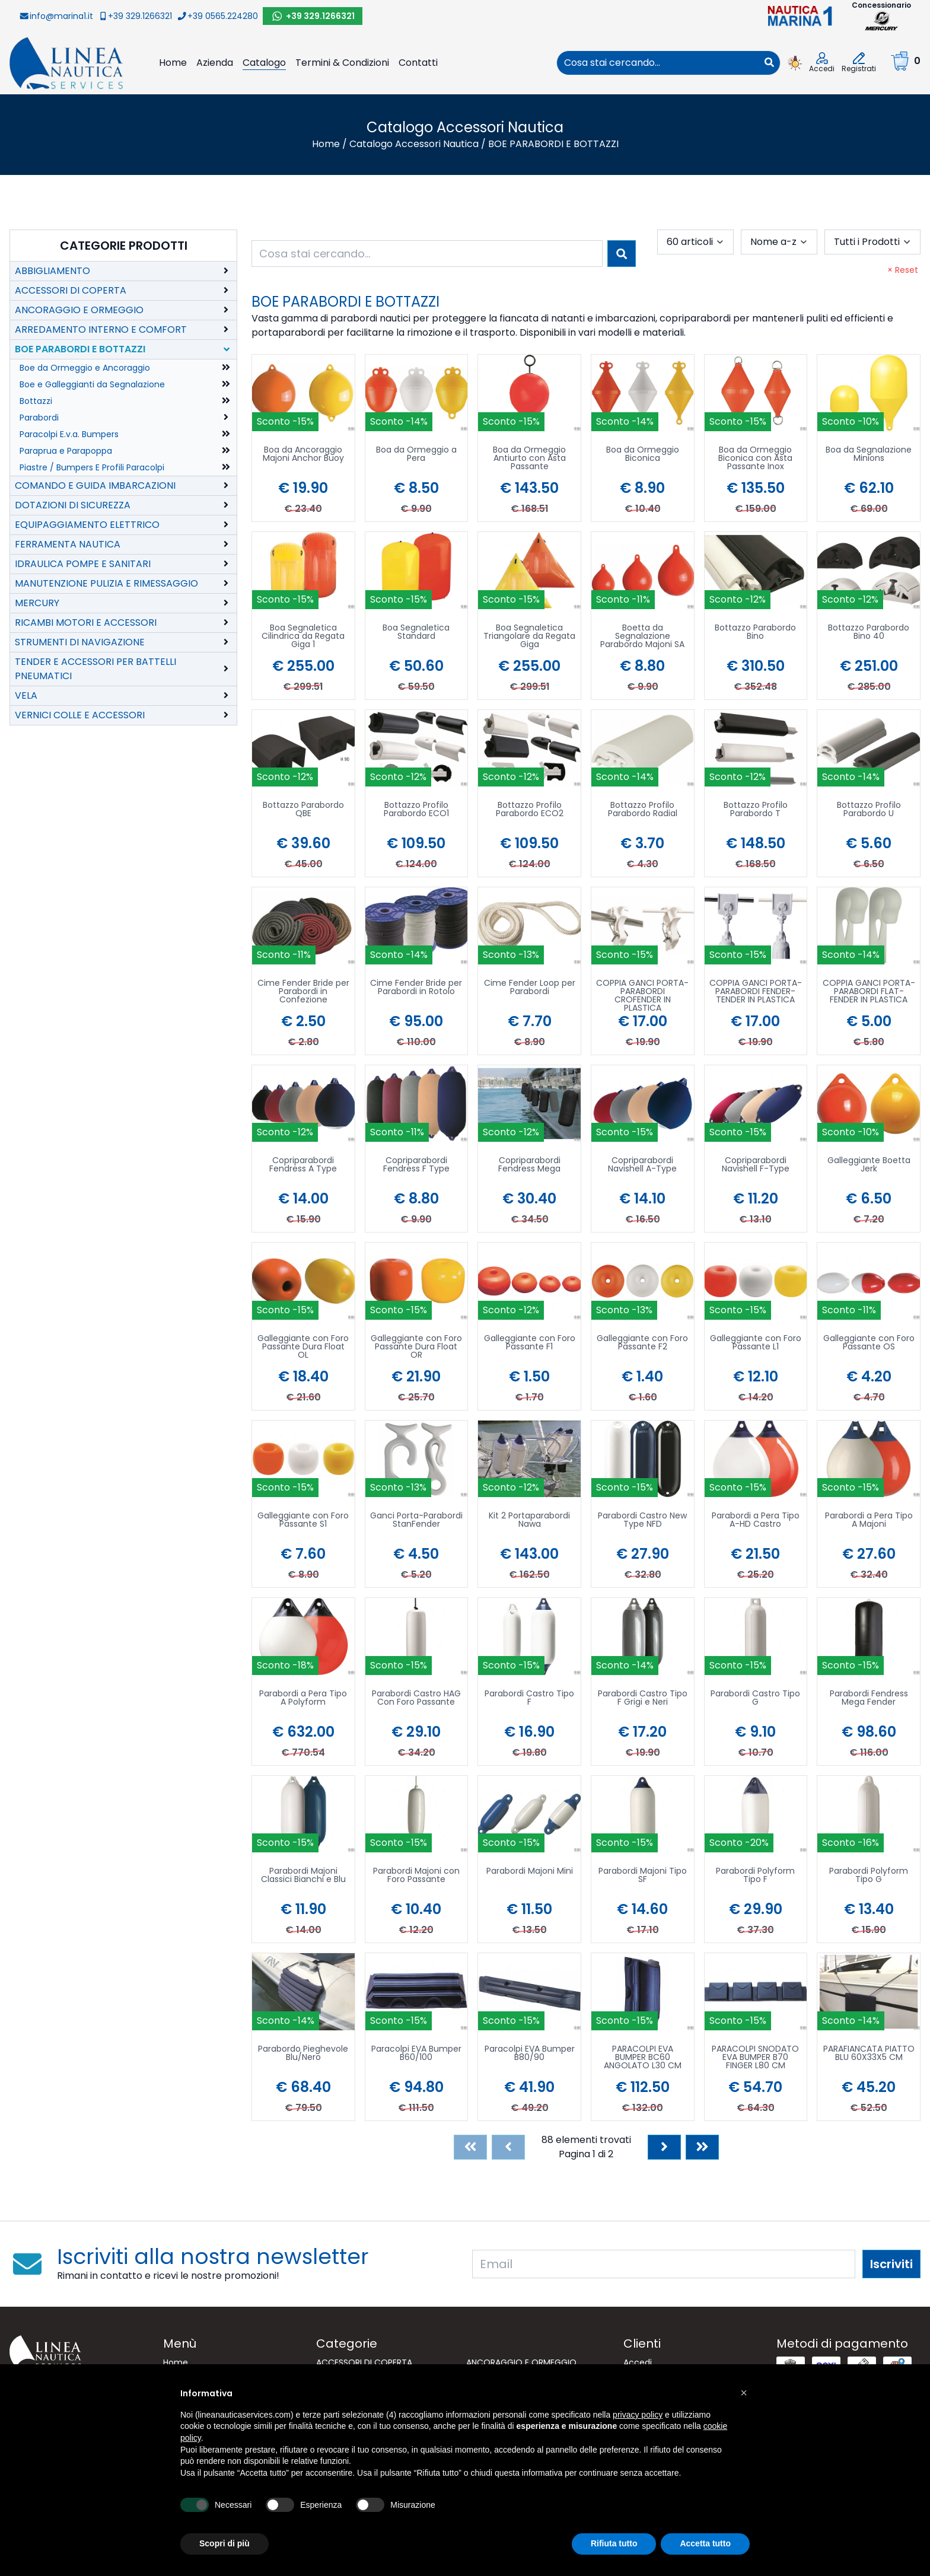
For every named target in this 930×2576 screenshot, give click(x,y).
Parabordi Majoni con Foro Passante (416, 1876)
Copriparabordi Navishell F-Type (755, 1165)
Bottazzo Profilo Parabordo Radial (642, 810)
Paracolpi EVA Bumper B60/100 (416, 2054)
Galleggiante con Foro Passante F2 (642, 1343)
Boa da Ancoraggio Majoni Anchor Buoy (303, 454)
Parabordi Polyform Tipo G (868, 1876)
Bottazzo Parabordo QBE (303, 810)
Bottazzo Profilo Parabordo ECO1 (416, 810)
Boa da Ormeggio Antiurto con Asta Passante (529, 458)
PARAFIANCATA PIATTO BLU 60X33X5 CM (869, 2054)
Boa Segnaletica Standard (416, 632)
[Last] (702, 2147)
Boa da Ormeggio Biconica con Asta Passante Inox (755, 458)
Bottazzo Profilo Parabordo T (756, 810)
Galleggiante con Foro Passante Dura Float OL (303, 1347)
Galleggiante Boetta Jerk (868, 1165)
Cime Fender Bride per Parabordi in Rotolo (416, 988)
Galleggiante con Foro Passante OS (869, 1343)
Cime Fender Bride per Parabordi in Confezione (303, 992)
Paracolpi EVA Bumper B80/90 (530, 2054)
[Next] (664, 2147)
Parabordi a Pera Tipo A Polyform (303, 1698)
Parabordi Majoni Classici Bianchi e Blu (303, 1876)
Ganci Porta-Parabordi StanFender (416, 1520)
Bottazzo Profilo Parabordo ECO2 (529, 810)
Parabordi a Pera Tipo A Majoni (869, 1520)
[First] (470, 2147)
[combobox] (658, 63)
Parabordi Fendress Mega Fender (869, 1698)
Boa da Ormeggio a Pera (416, 454)
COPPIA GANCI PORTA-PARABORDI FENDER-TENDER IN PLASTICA (755, 992)
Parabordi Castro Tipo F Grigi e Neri (642, 1698)
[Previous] (508, 2147)
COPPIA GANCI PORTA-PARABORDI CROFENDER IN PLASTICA (642, 995)
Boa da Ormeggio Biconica (642, 454)
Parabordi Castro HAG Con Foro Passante (416, 1698)
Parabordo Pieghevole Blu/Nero (303, 2054)
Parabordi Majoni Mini (529, 1872)
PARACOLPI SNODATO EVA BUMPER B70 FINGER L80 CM (755, 2058)
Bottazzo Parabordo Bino (755, 632)
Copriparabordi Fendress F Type (416, 1165)
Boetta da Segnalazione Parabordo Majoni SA (642, 636)
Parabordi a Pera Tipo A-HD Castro (756, 1520)
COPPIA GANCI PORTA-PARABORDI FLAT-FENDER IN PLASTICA (869, 992)
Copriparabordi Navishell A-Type (642, 1165)
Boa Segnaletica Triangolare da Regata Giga (529, 636)
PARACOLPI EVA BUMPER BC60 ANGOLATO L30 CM (642, 2058)
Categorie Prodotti (123, 245)
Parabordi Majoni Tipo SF (642, 1876)
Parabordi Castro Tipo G (755, 1698)
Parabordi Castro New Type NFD (642, 1520)
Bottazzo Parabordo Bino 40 (868, 632)
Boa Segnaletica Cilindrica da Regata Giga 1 (303, 636)
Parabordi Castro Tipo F (529, 1698)
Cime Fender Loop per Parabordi (529, 988)
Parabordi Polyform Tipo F (755, 1876)
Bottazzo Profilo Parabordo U (869, 810)
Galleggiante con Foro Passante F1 (529, 1343)
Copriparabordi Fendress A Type (303, 1165)
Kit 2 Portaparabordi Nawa (529, 1520)
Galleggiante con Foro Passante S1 (303, 1520)
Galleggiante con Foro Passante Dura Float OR (416, 1347)
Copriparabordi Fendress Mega (529, 1165)
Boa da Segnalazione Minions (869, 454)
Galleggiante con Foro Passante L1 (755, 1343)
